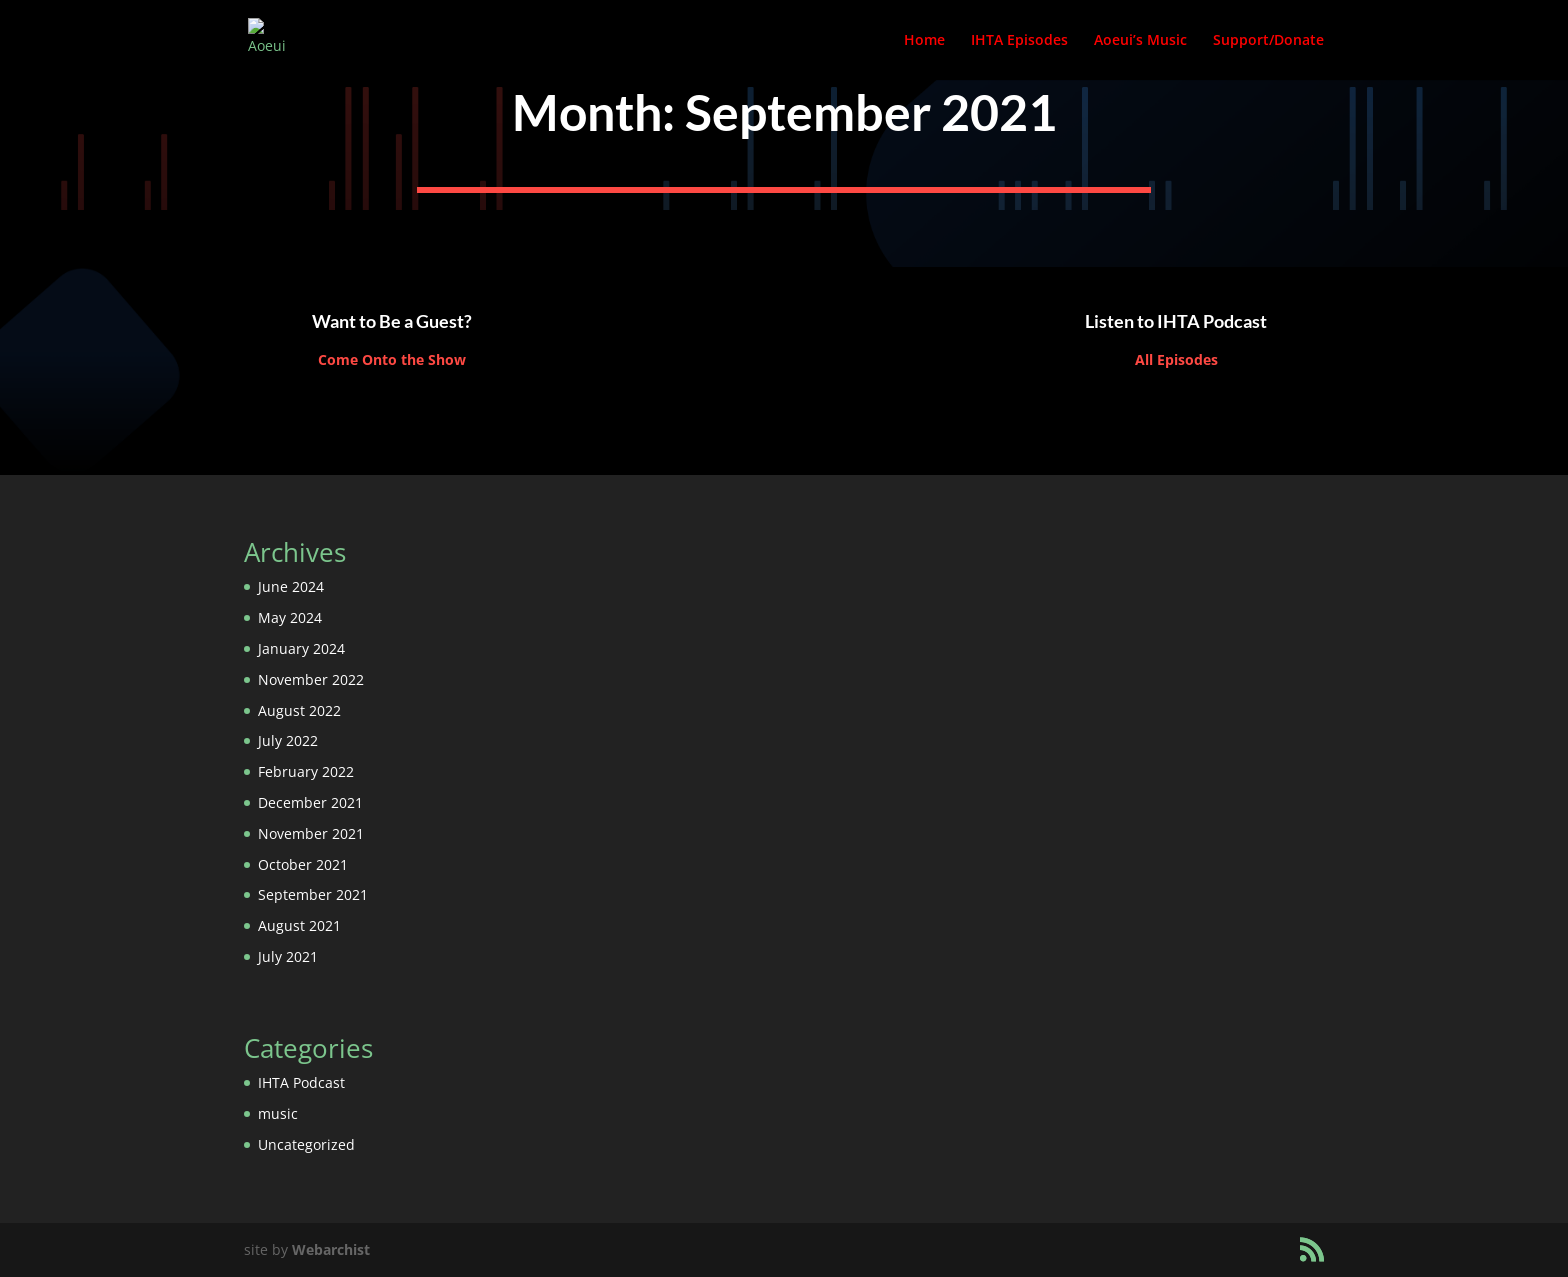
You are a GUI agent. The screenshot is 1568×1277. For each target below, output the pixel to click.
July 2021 (288, 956)
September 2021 (313, 894)
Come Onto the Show (392, 359)
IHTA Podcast (301, 1082)
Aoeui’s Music (1140, 41)
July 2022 (288, 740)
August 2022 (299, 710)
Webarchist (331, 1249)
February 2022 (306, 771)
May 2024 (290, 617)
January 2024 (301, 648)
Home (924, 41)
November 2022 (311, 679)
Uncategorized (306, 1144)
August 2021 (299, 925)
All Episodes (1176, 359)
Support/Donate (1268, 41)
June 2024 (291, 586)
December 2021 (310, 802)
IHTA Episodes (1019, 41)
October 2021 (303, 864)
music (278, 1113)
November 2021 (311, 833)
